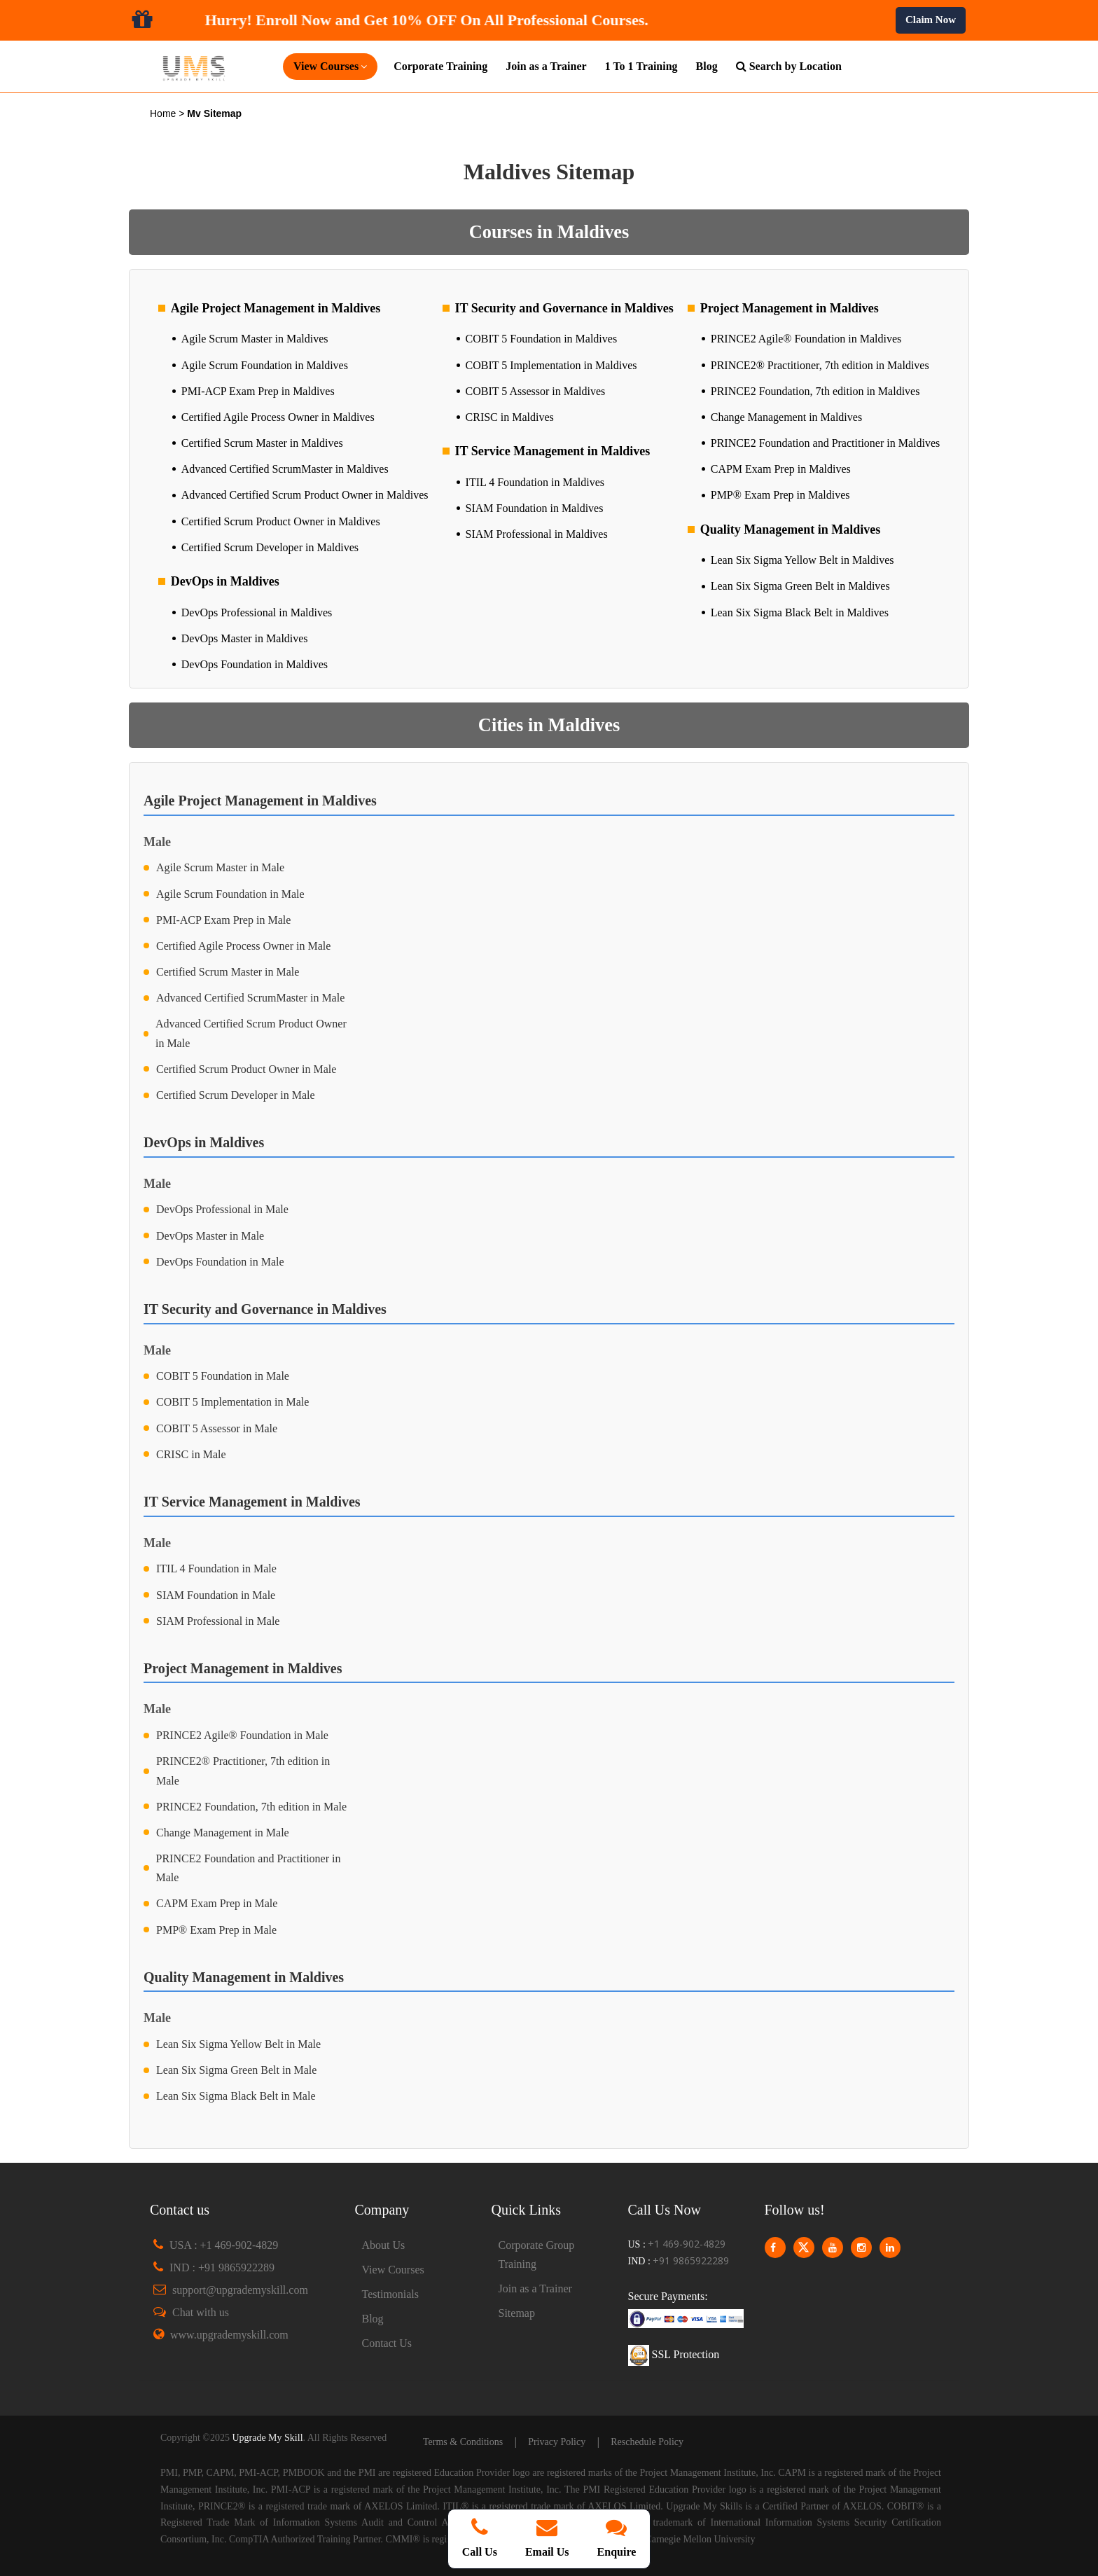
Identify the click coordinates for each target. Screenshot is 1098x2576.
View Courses (393, 2270)
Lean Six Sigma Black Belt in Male (236, 2096)
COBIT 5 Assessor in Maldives (536, 391)
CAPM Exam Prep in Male (216, 1903)
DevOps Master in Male (210, 1236)
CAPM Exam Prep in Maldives (781, 469)
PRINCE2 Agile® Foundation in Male (242, 1735)
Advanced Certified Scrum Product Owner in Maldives (305, 495)
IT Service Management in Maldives (553, 451)
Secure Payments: (668, 2296)
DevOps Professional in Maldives (257, 612)
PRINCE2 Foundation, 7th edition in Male (251, 1807)
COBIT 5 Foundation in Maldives (542, 339)
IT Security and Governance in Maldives (564, 308)
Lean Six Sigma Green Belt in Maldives (800, 586)
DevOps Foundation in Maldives (254, 664)
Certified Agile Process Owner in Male (243, 946)
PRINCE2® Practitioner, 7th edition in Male (243, 1770)
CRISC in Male (191, 1454)
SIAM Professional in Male (217, 1621)
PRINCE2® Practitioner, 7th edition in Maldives (820, 365)
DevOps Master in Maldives (244, 638)
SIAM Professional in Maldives (537, 534)
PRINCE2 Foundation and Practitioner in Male (248, 1868)
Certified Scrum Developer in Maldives (270, 547)
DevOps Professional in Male (222, 1209)
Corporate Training (440, 66)
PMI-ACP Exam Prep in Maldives (258, 391)
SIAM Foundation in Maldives (535, 508)
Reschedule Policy (647, 2442)
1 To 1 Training (641, 66)
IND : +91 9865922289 (221, 2267)
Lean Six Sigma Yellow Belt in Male (238, 2044)
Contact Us (387, 2343)
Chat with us (200, 2312)
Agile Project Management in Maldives (276, 308)
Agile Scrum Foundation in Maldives (264, 365)
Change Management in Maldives (786, 417)
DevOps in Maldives (225, 581)
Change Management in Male (222, 1832)
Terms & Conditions (463, 2442)
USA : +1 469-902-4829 (223, 2245)
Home (164, 113)
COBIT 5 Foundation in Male (222, 1376)
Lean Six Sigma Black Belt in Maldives (800, 612)
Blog (707, 66)
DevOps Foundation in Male (220, 1262)
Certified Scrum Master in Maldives (262, 443)
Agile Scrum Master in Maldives (254, 339)
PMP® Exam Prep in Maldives (780, 495)
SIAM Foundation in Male (215, 1595)
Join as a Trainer (546, 66)
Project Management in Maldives (789, 308)
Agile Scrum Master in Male (220, 867)
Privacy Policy (556, 2442)
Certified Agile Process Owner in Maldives (278, 417)
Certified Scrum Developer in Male (235, 1095)
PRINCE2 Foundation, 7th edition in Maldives (815, 391)
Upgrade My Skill (267, 2437)
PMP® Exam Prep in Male (216, 1930)
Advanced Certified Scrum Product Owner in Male (251, 1033)
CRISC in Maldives (510, 417)
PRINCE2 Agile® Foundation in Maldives (806, 339)
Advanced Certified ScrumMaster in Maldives (285, 469)
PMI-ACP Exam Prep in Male (223, 920)
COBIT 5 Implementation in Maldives (551, 365)
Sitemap (517, 2313)
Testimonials (390, 2294)
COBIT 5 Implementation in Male (232, 1402)
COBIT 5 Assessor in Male (216, 1428)
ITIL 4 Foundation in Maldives (535, 482)
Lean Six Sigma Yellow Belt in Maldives (802, 560)
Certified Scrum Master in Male (227, 972)
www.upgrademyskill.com (229, 2335)
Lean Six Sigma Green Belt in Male (236, 2070)
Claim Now (930, 19)
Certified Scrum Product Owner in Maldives (280, 521)
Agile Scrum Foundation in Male (230, 894)
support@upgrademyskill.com (240, 2290)
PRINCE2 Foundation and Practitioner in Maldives (825, 443)
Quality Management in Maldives (790, 529)
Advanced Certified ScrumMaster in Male (250, 998)
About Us (383, 2245)
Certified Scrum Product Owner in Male (246, 1069)
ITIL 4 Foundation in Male (216, 1568)
